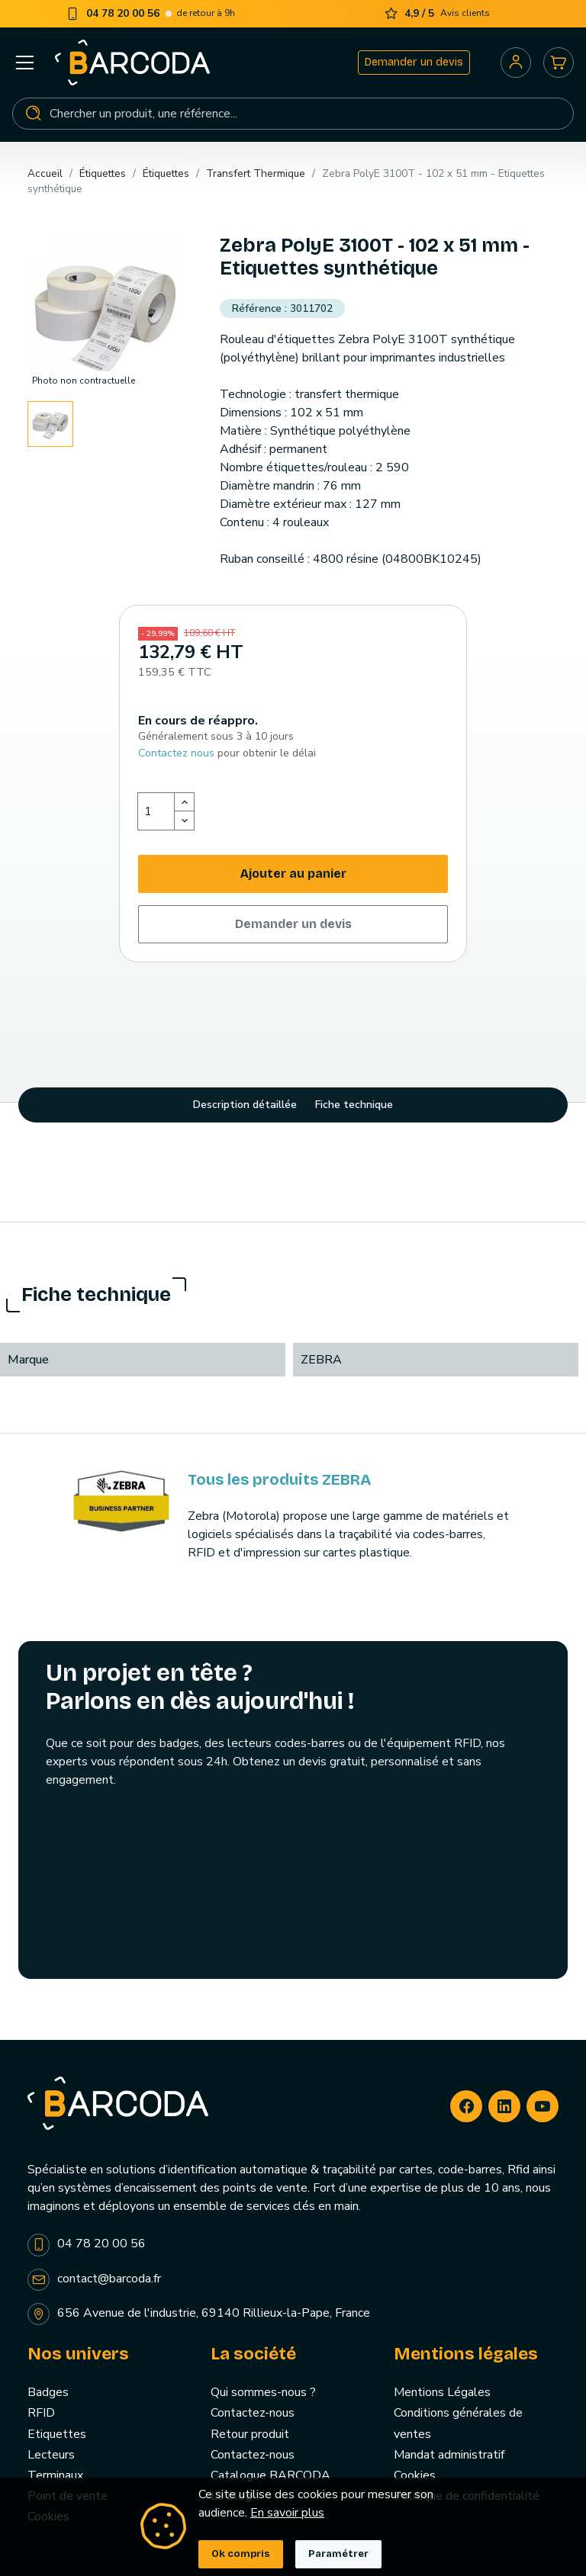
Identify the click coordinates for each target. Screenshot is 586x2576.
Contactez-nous (253, 2412)
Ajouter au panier (293, 873)
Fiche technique (354, 1104)
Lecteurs (51, 2454)
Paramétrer (338, 2554)
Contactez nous (176, 753)
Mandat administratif (449, 2454)
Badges (48, 2392)
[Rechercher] (293, 114)
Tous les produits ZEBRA (279, 1479)
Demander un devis (414, 62)
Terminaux (55, 2475)
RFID (41, 2412)
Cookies (415, 2475)
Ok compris (240, 2554)
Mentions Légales (442, 2392)
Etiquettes (56, 2434)
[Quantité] (156, 811)
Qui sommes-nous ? (263, 2392)
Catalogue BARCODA (270, 2475)
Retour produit (250, 2434)
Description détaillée (245, 1104)
